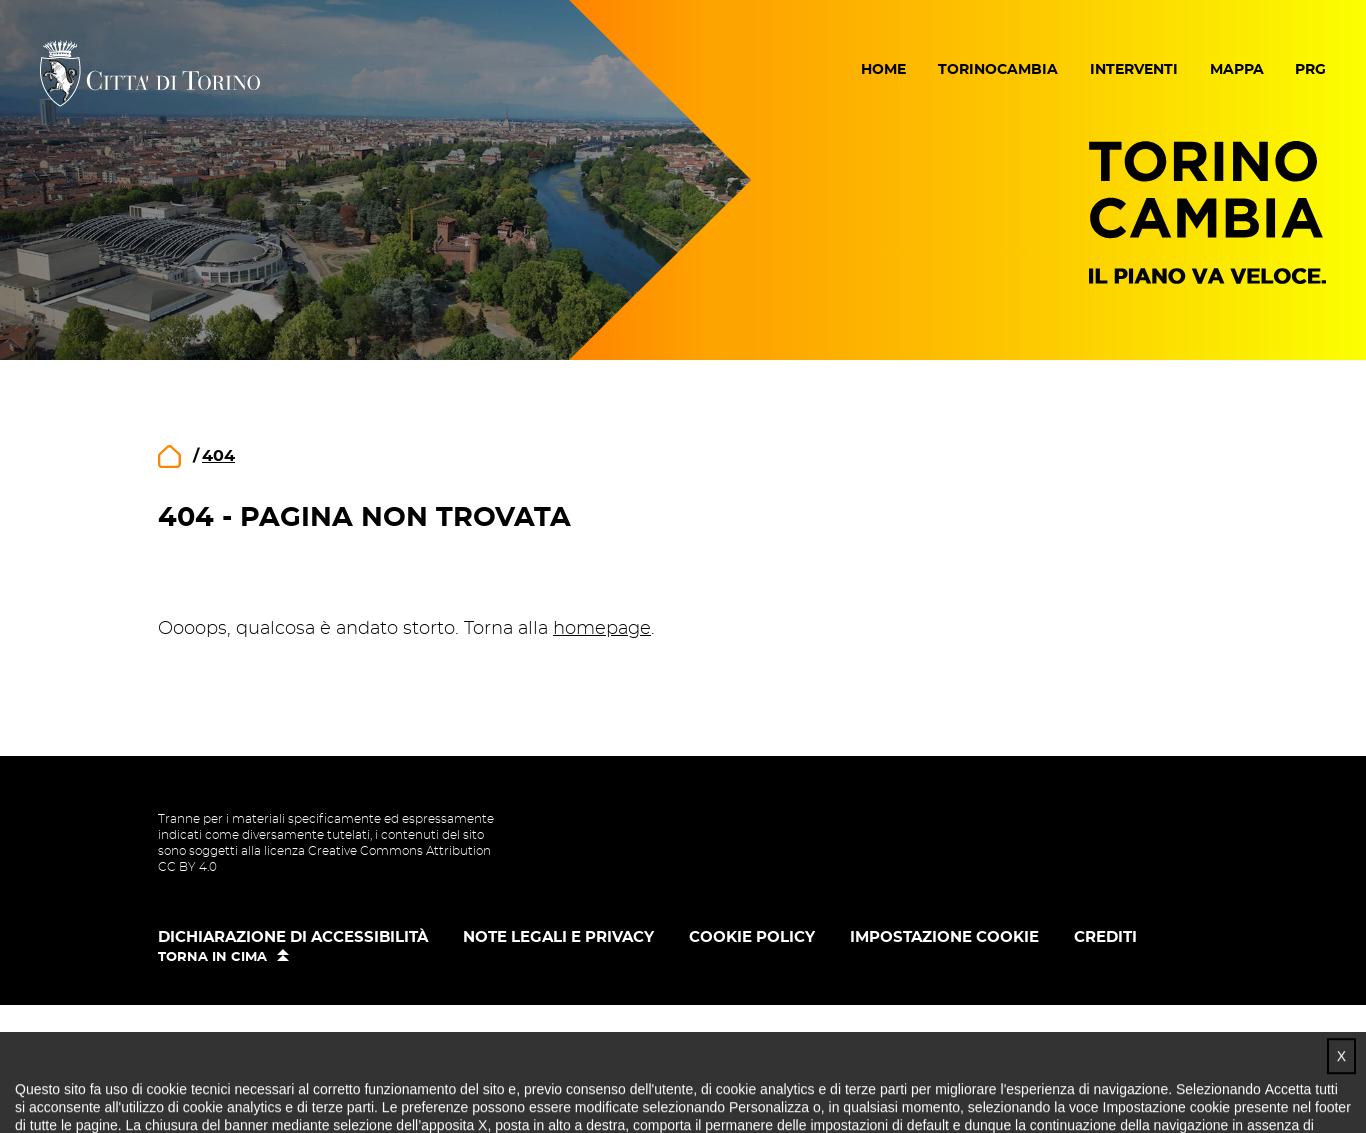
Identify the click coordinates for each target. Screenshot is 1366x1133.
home (169, 456)
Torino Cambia (1208, 213)
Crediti (1105, 937)
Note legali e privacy (558, 937)
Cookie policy (752, 937)
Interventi (1134, 70)
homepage (602, 629)
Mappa (1237, 70)
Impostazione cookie (944, 937)
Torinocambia (998, 70)
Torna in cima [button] (212, 957)
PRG (1310, 70)
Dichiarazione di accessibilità (293, 937)
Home (883, 70)
